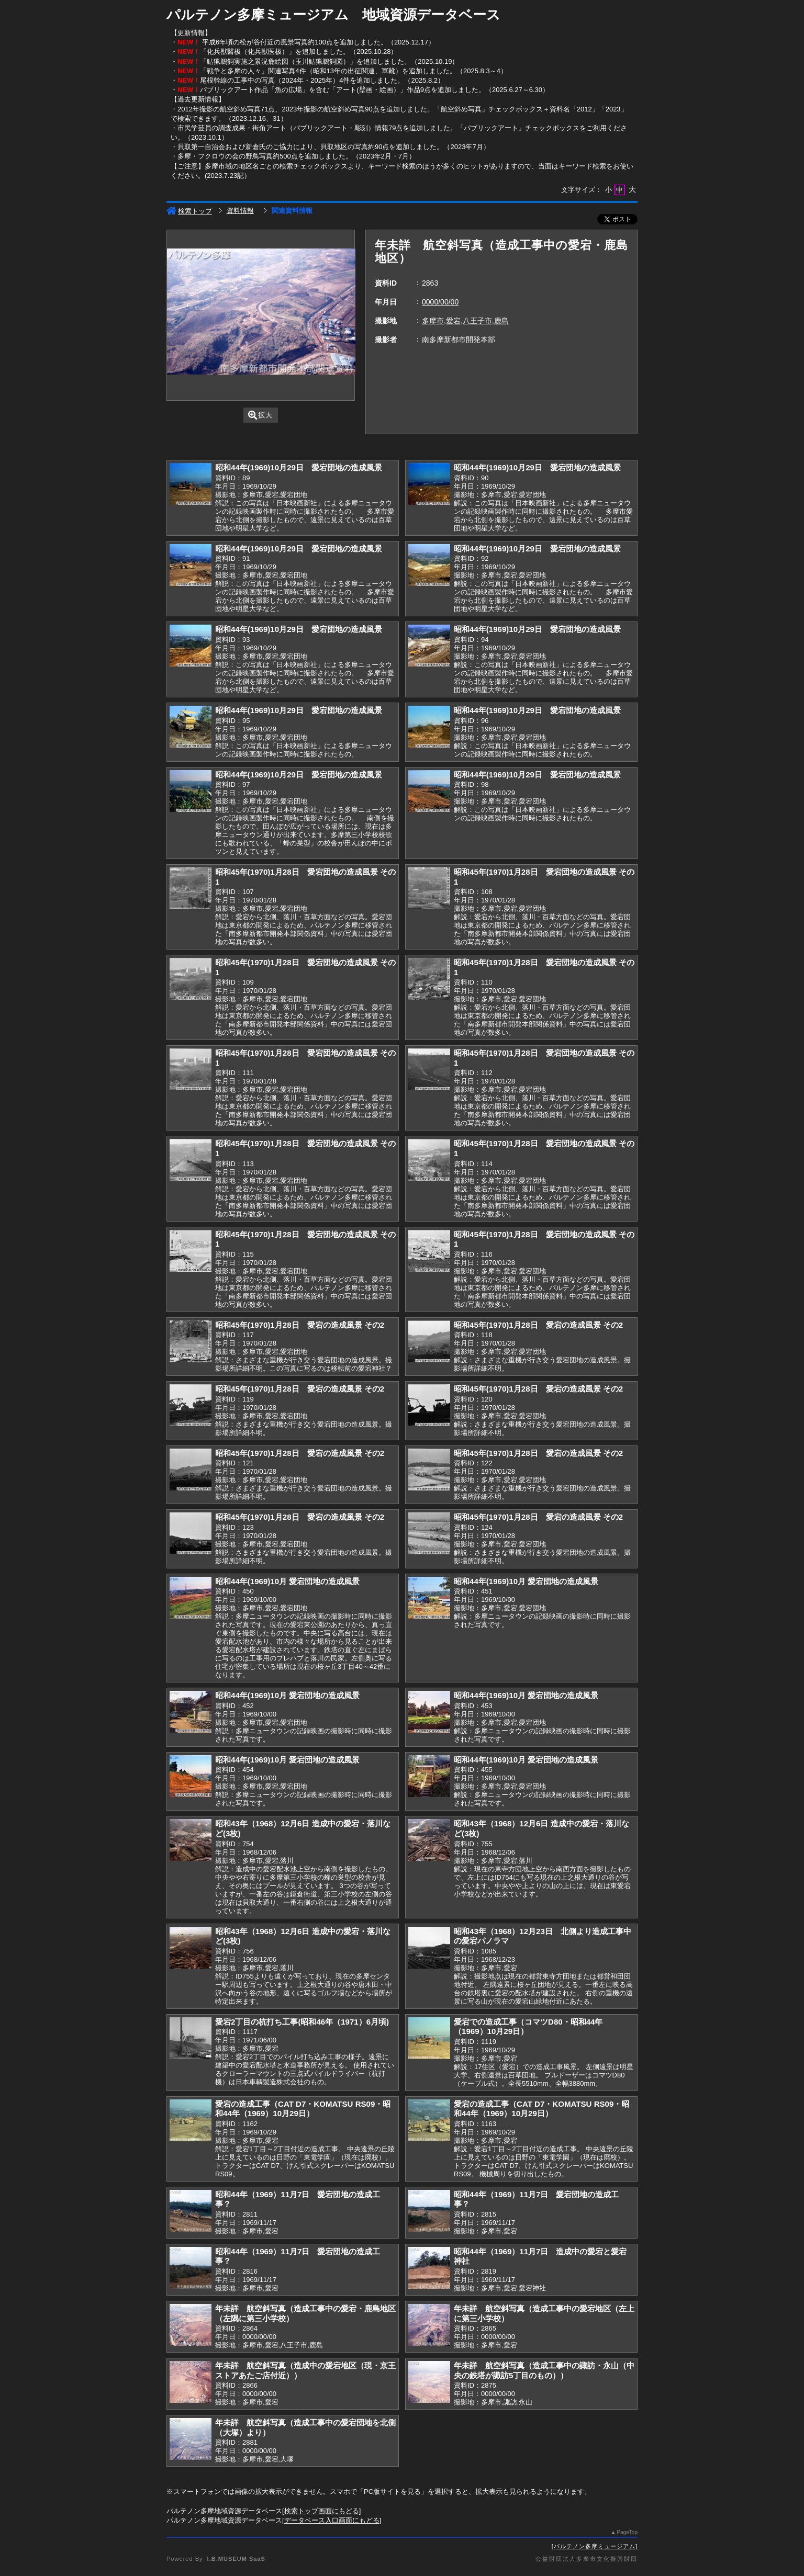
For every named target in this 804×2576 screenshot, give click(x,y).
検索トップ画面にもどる (321, 2511)
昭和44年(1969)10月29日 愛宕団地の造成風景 (298, 467)
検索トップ (189, 211)
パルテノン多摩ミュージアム (594, 2546)
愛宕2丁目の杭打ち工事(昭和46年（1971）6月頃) (302, 2021)
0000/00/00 (440, 302)
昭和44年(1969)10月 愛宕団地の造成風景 (287, 1581)
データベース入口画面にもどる (331, 2520)
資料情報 (240, 210)
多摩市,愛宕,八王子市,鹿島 (465, 321)
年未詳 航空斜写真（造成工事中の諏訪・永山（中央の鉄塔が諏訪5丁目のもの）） (544, 2370)
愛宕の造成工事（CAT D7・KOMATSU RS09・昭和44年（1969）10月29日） (302, 2108)
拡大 (260, 415)
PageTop (627, 2532)
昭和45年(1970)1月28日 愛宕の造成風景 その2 (299, 1324)
